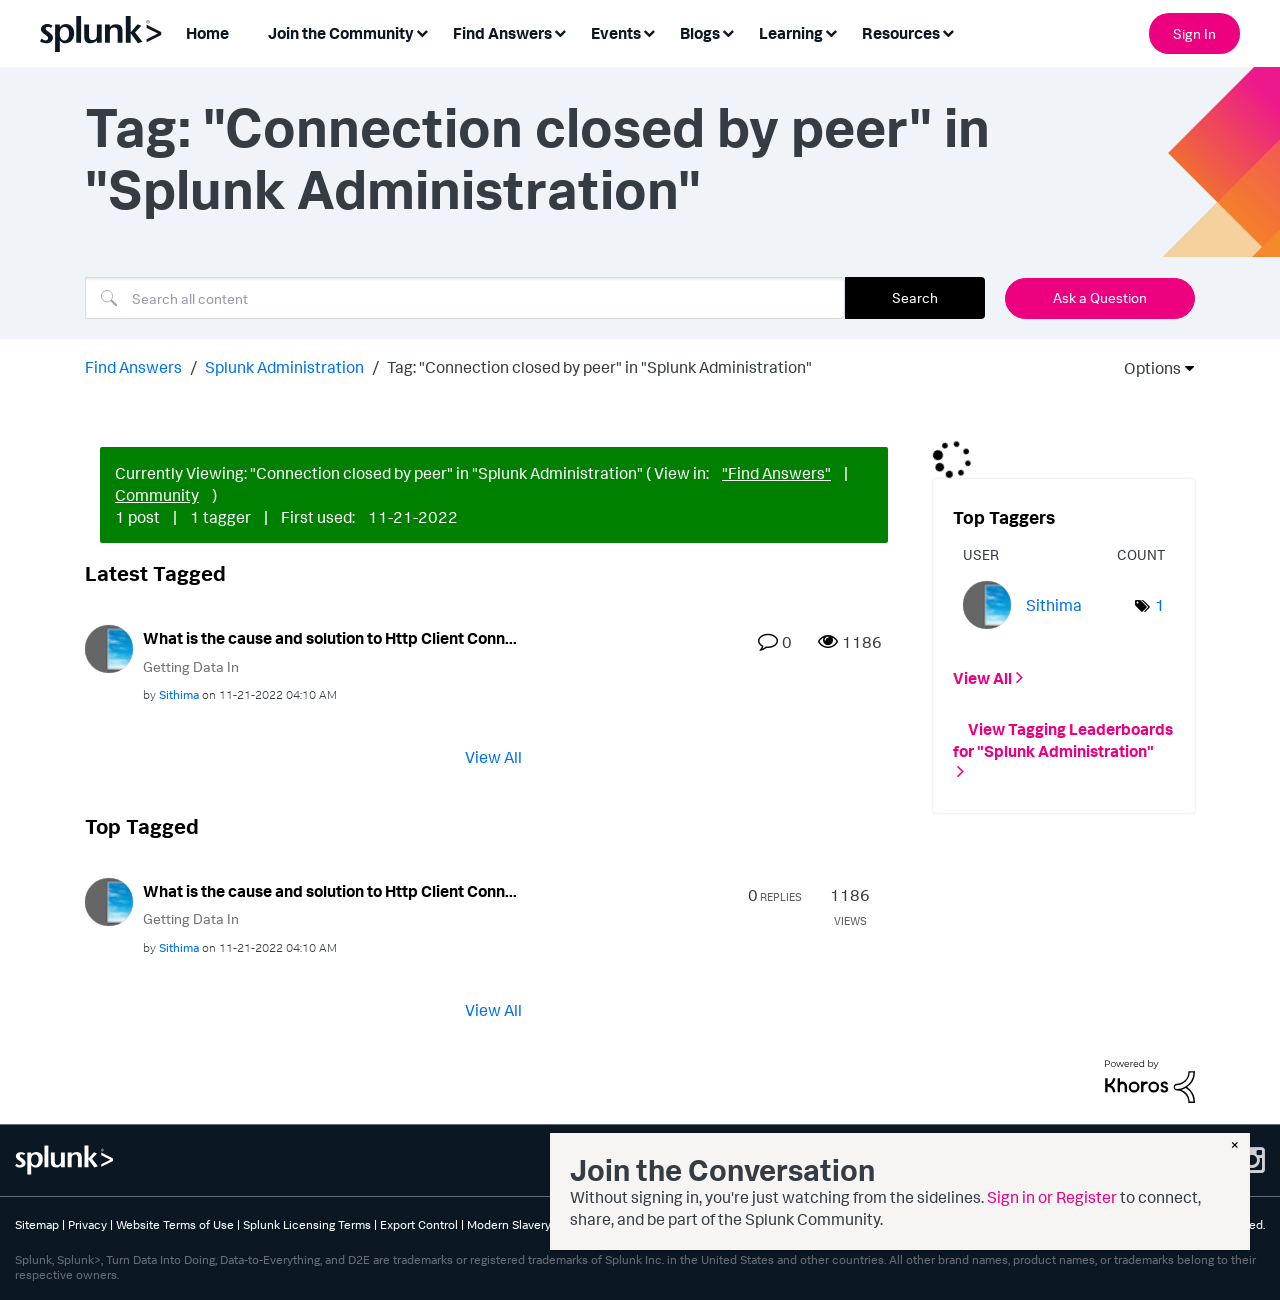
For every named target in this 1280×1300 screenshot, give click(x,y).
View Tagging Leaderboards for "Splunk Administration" (1063, 739)
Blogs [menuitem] (700, 33)
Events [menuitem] (616, 33)
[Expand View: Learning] (831, 31)
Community (157, 495)
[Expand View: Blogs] (728, 31)
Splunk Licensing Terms (307, 1224)
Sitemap (37, 1224)
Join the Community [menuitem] (341, 33)
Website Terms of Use (175, 1224)
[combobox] (465, 298)
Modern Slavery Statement (538, 1224)
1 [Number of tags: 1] (1160, 605)
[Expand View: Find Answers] (560, 31)
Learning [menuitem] (791, 33)
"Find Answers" (776, 473)
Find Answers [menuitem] (502, 33)
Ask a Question (1100, 297)
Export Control (419, 1224)
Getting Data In (191, 666)
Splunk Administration (284, 367)
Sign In (1194, 33)
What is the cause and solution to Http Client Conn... (330, 638)
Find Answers (133, 367)
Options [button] (1146, 368)
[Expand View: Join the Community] (422, 31)
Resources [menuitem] (901, 33)
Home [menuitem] (207, 33)
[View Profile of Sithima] (179, 694)
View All (493, 757)
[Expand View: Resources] (948, 31)
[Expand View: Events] (649, 31)
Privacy (87, 1224)
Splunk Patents (659, 1224)
